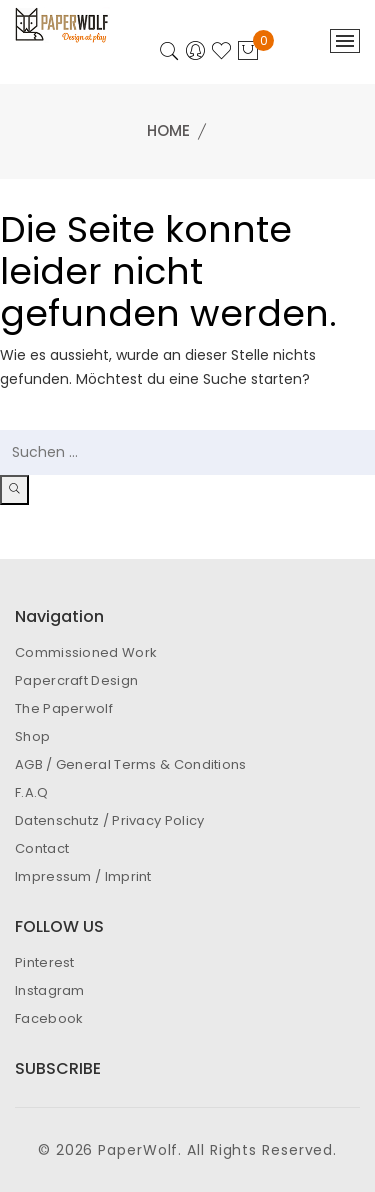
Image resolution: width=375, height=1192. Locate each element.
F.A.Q (32, 792)
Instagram (50, 990)
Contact (42, 848)
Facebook (49, 1018)
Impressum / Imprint (83, 876)
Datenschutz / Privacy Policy (109, 820)
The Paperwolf (64, 708)
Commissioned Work (86, 652)
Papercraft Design (76, 680)
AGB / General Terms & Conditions (131, 764)
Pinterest (45, 962)
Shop (32, 736)
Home (168, 130)
